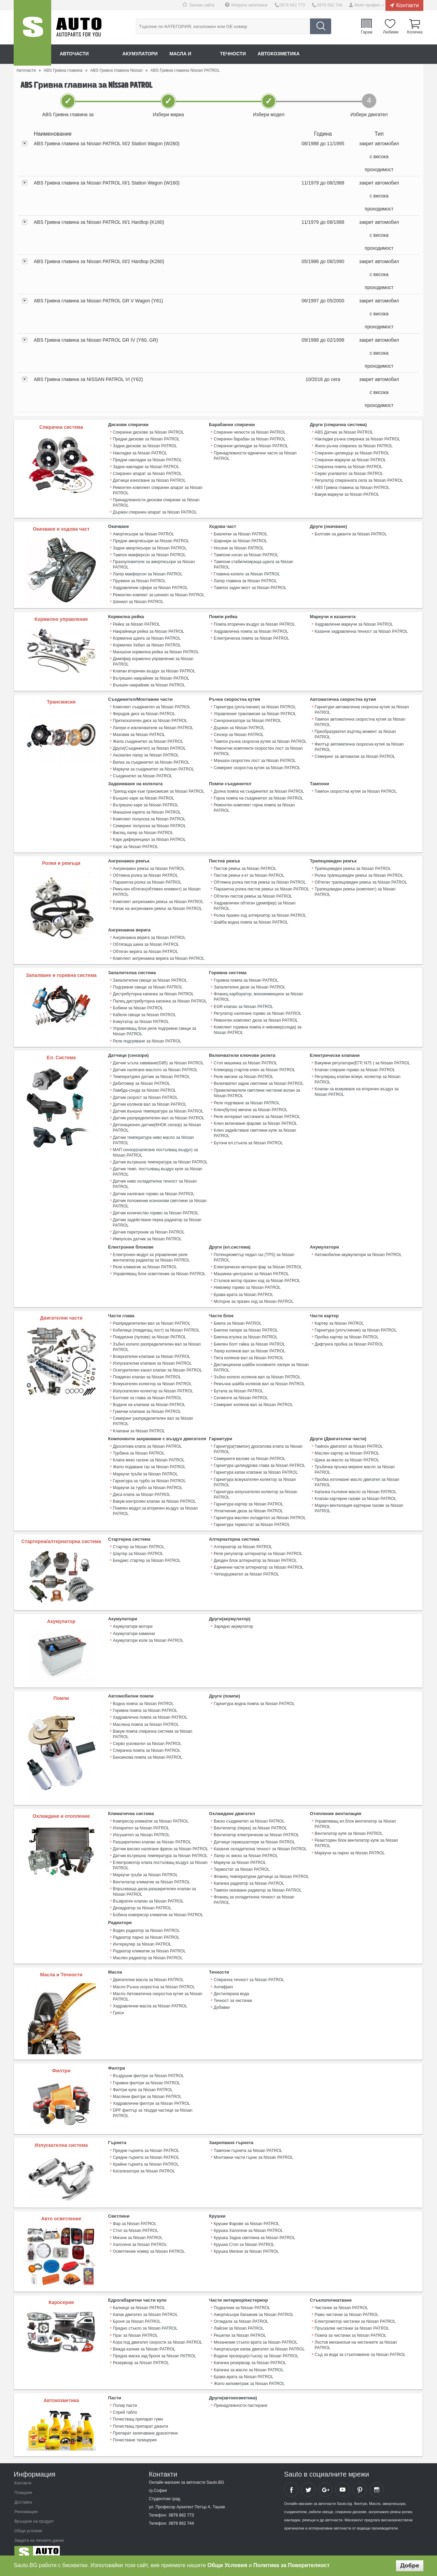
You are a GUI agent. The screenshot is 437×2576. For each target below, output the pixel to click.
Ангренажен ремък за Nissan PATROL (149, 865)
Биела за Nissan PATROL (238, 1317)
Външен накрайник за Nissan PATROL (149, 683)
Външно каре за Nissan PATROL (143, 796)
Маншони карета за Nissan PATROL (147, 809)
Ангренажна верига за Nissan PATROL (149, 934)
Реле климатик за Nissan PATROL (145, 1261)
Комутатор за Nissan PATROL (141, 1018)
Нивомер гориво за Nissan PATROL (247, 1282)
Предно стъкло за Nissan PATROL (145, 2319)
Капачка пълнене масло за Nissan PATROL (355, 1484)
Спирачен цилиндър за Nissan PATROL (352, 452)
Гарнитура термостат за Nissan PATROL (252, 1517)
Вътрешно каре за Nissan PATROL (145, 803)
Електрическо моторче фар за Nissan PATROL (258, 1261)
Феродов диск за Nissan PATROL (144, 712)
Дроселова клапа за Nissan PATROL (147, 1439)
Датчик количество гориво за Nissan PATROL (155, 1207)
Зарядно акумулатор (233, 1619)
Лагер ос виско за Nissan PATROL (246, 1848)
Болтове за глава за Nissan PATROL (147, 1391)
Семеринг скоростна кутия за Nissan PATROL (257, 765)
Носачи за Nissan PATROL (239, 547)
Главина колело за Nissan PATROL (247, 567)
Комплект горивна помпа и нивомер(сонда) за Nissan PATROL (257, 1026)
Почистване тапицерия (135, 2430)
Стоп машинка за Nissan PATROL (245, 1059)
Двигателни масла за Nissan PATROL (148, 1971)
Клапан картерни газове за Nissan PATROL (355, 1491)
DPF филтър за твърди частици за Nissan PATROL (152, 2104)
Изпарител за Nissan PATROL (141, 1820)
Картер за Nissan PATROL (339, 1317)
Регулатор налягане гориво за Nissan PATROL (257, 1009)
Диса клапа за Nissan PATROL (141, 1487)
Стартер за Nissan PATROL (139, 1539)
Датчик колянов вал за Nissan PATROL (149, 1100)
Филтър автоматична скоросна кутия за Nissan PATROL (359, 745)
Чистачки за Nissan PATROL (341, 2299)
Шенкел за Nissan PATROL (138, 600)
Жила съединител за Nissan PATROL (148, 739)
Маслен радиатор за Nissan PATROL (148, 1949)
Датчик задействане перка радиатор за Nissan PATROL (157, 1217)
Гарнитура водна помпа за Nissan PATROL (254, 1696)
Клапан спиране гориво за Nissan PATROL (355, 1065)
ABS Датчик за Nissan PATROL (344, 432)
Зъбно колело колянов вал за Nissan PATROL (257, 1370)
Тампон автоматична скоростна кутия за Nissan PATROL (360, 720)
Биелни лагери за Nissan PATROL (246, 1324)
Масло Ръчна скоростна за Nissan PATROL (154, 1978)
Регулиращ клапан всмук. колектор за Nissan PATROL (357, 1075)
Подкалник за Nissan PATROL (242, 2299)
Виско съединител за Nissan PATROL (249, 1814)
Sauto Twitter (308, 2480)
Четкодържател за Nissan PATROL (246, 1566)
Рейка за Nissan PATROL (136, 623)
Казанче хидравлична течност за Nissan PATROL (361, 630)
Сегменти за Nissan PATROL (241, 1391)
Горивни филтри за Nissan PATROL (146, 2074)
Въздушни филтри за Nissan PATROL (148, 2067)
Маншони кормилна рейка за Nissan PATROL (156, 651)
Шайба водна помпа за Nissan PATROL (251, 919)
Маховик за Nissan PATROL (139, 733)
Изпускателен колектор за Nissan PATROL (153, 1384)
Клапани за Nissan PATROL (139, 1424)
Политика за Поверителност (291, 2565)
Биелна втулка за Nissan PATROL (245, 1331)
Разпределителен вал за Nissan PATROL (152, 1317)
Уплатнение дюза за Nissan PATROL (248, 1503)
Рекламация (26, 2502)
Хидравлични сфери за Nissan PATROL (150, 586)
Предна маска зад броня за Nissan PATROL (154, 2347)
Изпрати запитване (250, 5)
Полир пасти (125, 2396)
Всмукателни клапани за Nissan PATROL (151, 1350)
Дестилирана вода (231, 1985)
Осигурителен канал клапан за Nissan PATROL (157, 1364)
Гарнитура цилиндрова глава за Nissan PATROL (259, 1458)
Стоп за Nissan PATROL (135, 2222)
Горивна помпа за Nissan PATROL (246, 976)
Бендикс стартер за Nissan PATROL (147, 1553)
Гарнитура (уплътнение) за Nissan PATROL (255, 705)
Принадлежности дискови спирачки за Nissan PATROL (156, 502)
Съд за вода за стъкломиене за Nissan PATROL (360, 2345)
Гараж (367, 32)
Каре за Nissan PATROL (135, 844)
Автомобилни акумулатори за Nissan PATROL (358, 1249)
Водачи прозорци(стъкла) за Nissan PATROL (256, 2347)
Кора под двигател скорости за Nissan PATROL (157, 2333)
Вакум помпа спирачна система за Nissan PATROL (161, 1723)
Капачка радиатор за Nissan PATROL (249, 1875)
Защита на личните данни (39, 2531)
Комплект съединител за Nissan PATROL (152, 705)
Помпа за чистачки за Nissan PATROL (350, 2326)
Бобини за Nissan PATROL (138, 1004)
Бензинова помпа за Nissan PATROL (147, 1744)
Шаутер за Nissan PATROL (138, 1546)
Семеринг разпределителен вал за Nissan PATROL (153, 1414)
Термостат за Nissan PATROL (241, 1861)
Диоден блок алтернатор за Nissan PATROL (255, 1553)
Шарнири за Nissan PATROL (240, 540)
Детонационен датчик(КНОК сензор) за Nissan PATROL (157, 1123)
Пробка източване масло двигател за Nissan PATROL (357, 1475)
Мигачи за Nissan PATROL (138, 2228)
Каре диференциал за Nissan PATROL (149, 837)
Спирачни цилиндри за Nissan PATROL (251, 446)
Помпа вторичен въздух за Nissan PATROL (254, 623)
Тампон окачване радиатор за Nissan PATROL (257, 1882)
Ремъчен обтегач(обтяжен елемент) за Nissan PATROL (156, 889)
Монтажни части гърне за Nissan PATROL (253, 2148)
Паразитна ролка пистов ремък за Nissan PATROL (261, 886)
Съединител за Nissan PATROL (142, 774)
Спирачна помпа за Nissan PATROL (348, 466)
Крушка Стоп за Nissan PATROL (244, 2235)
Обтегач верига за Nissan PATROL (145, 948)
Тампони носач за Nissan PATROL (246, 553)
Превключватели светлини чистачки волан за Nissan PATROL (257, 1089)
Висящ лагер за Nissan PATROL (143, 830)
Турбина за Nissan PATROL (139, 1446)
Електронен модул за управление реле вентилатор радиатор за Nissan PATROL (151, 1252)
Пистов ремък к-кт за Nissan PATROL (249, 872)
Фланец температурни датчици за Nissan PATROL (261, 1868)
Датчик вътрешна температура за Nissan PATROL (160, 1157)
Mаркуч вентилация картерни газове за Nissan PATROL (359, 1501)
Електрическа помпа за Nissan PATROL (251, 637)
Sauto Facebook (291, 2480)
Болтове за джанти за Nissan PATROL (351, 533)
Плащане (23, 2483)
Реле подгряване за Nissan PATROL (147, 1037)
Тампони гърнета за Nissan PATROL (248, 2142)
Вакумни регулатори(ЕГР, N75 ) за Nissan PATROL (362, 1059)
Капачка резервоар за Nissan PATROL (250, 2354)
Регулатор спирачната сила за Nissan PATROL (359, 480)
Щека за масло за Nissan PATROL (347, 1453)
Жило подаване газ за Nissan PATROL (149, 1460)
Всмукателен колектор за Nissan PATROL (152, 1377)
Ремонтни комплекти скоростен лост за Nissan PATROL (258, 749)
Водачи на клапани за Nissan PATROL (149, 1398)
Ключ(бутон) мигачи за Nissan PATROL (250, 1105)
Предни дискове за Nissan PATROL (146, 439)
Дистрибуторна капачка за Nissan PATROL (153, 990)
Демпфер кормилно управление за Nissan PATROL (153, 660)
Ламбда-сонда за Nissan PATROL (144, 1086)
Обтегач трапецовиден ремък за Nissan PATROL (361, 879)
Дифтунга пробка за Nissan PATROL (349, 1338)
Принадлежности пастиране (240, 2396)
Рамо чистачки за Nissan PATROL (347, 2306)
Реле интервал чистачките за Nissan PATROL (257, 1112)
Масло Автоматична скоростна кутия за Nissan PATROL (157, 1988)
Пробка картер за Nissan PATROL (347, 1331)
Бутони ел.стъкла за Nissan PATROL (248, 1138)
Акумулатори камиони (134, 1626)
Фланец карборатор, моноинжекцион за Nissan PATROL (258, 993)
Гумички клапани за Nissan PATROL (147, 1405)
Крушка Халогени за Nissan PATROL (248, 2222)
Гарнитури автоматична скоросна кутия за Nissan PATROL (362, 708)
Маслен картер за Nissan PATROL (347, 1446)
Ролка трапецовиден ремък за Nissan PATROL (359, 872)
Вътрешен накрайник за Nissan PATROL (151, 676)
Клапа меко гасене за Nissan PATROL (148, 1453)
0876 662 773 (292, 5)
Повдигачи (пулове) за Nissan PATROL (149, 1331)
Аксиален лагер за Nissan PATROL (146, 753)
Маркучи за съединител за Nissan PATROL (153, 767)
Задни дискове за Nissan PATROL (145, 446)
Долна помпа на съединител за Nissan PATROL (259, 789)
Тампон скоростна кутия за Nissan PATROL (356, 789)
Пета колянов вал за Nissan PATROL (248, 1351)
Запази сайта (202, 5)
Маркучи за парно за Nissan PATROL (350, 1845)
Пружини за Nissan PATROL (139, 579)
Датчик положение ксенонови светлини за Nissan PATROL (160, 1198)
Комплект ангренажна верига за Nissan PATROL (158, 955)
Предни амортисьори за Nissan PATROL (151, 540)
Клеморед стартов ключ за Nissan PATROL (254, 1065)
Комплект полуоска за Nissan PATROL (149, 816)
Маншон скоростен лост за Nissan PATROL (255, 759)
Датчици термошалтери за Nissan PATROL (254, 1834)
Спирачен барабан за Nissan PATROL (249, 439)
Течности (237, 54)
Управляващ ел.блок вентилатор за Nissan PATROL (355, 1817)
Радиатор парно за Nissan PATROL (146, 1929)
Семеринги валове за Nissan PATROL (249, 1451)
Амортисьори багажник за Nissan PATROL (253, 2306)
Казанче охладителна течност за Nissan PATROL (260, 1841)
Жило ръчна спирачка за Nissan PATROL (354, 446)
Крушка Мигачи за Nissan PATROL (246, 2242)
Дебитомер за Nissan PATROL (141, 1079)
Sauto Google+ (325, 2480)
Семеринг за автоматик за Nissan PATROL (355, 754)
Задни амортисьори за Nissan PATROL (149, 547)
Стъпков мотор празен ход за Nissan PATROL (257, 1275)
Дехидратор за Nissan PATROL (142, 1900)
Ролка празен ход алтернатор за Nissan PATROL (260, 912)
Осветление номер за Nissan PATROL (149, 2242)
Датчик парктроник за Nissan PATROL (148, 1227)
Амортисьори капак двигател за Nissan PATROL (259, 2340)
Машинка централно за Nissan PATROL (251, 1268)
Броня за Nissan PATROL (136, 2313)
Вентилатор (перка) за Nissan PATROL (250, 1820)
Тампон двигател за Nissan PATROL (349, 1439)
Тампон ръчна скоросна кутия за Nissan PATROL (260, 739)
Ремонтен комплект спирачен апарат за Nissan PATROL (157, 490)
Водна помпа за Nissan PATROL (143, 1696)
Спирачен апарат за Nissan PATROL (147, 473)
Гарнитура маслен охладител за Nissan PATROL (260, 1510)
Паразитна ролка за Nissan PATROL (147, 879)
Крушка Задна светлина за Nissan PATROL (254, 2228)
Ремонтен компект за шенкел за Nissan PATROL (159, 593)
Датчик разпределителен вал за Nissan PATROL (158, 1113)
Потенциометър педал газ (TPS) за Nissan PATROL (254, 1252)
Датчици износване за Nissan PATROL (149, 480)
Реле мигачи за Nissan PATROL (243, 1072)
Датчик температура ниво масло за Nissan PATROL (153, 1135)
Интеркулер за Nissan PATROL (142, 1936)
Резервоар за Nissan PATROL (141, 2354)
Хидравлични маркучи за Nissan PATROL (354, 623)
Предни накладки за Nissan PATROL (147, 459)
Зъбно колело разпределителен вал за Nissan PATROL (156, 1341)
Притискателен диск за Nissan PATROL (150, 719)
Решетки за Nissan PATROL (240, 2326)
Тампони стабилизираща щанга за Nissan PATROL (262, 560)
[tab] (218, 156)
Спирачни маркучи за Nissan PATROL (350, 459)
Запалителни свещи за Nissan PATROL (150, 976)
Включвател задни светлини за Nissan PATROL (258, 1079)
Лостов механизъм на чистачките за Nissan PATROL (356, 2336)
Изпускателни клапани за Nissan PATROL (152, 1357)
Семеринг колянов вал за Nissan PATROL (253, 1398)
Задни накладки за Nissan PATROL (146, 466)
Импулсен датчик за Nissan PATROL (147, 1233)
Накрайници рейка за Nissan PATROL (148, 630)
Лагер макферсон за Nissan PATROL (147, 573)
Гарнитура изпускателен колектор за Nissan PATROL (255, 1487)
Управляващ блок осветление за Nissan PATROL (159, 1268)
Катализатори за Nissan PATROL (144, 2162)
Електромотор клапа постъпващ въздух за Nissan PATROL (160, 1858)
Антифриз (223, 1978)
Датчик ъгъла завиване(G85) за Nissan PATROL (158, 1059)
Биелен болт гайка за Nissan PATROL (249, 1338)
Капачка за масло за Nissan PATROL (248, 2360)
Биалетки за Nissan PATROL (240, 533)
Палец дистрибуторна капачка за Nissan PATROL (160, 997)
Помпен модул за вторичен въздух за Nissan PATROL (155, 1504)
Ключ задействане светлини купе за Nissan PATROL (255, 1128)
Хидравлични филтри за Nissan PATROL (151, 2095)
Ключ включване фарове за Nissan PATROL (255, 1119)
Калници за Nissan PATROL (139, 2299)
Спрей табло (125, 2403)
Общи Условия (228, 2565)
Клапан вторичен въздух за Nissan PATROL (154, 670)
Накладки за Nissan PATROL (140, 452)
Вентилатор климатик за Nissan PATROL (151, 1874)
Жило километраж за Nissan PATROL (249, 2374)
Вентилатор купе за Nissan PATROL (349, 1826)
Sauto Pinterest (359, 2480)
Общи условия (28, 2521)
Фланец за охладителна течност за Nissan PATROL (254, 1892)
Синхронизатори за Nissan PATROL (247, 719)
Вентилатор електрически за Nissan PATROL (256, 1827)
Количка (415, 32)
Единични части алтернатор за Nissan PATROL (258, 1559)
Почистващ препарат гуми (138, 2410)
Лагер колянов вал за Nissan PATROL (249, 1344)
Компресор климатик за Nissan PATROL (150, 1814)
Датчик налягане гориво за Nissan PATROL (153, 1188)
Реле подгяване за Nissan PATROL (247, 1098)
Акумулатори (142, 54)
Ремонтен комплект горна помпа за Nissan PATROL (254, 806)
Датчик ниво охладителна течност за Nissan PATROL (155, 1179)
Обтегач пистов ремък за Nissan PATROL (253, 893)
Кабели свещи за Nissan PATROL (144, 1011)
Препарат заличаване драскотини (145, 2423)
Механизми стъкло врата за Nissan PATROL (255, 2333)
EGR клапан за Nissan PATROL (243, 1002)
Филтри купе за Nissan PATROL (143, 2081)
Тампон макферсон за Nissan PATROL (149, 553)
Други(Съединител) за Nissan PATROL (149, 746)
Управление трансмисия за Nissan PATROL (255, 712)
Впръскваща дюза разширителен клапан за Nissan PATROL (154, 1884)
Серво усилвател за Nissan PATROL (349, 473)
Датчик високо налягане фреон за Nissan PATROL (160, 1841)
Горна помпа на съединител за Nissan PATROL (258, 796)
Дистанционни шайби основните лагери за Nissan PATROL (261, 1361)
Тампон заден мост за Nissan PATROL (250, 581)
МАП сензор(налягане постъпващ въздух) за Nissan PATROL (155, 1148)
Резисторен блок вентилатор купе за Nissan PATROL (356, 1836)
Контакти (407, 5)
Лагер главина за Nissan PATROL (245, 574)
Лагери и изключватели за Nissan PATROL (153, 726)
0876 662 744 (329, 5)
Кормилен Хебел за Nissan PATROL (147, 644)
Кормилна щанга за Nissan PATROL (147, 637)
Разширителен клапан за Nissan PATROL (152, 1834)
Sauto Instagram (376, 2480)
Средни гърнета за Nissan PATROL (146, 2148)
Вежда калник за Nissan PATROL (144, 2340)
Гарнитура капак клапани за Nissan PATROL (255, 1465)
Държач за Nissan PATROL (239, 726)
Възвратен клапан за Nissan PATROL (148, 1893)
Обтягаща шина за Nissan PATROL (146, 941)
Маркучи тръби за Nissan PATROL (145, 1466)
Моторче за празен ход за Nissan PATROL (253, 1295)
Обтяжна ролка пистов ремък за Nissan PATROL (260, 879)
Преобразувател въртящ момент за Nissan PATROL (355, 733)
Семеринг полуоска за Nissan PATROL (149, 823)
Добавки (222, 1998)
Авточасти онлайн (86, 54)
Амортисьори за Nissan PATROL (143, 533)
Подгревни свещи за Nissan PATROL (147, 983)
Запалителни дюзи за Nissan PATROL (249, 983)
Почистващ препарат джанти (140, 2416)
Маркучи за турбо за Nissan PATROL (147, 1480)
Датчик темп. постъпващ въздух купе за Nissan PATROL (157, 1167)
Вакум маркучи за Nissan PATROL (347, 493)
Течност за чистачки (233, 1992)
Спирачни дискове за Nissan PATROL (148, 432)
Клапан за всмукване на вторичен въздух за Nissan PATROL (356, 1087)
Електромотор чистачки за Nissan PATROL (355, 2313)
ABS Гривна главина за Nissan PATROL (352, 487)
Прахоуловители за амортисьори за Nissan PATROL (154, 563)
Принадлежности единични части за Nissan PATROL (255, 455)
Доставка (23, 2493)
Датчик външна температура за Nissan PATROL (158, 1106)
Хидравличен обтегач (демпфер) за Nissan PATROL (254, 903)
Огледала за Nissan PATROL (241, 2313)
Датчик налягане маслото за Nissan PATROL (155, 1065)
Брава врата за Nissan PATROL (243, 1288)
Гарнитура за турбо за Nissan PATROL (149, 1473)
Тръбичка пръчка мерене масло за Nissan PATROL (355, 1463)
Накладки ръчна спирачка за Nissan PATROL (357, 439)
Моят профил (367, 5)
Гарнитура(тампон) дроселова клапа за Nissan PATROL (258, 1442)
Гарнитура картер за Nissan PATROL (248, 1497)
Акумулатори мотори (133, 1619)
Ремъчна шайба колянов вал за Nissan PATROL (259, 1377)
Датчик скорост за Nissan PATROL (145, 1093)
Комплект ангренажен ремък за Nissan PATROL (158, 898)
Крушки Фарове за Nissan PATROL (246, 2215)
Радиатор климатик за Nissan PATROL (149, 1942)
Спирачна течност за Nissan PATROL (249, 1971)
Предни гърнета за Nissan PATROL (146, 2142)
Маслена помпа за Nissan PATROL (146, 1716)
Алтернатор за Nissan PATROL (243, 1539)
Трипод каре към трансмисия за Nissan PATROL (158, 789)
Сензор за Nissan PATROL (239, 733)
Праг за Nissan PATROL (135, 2326)
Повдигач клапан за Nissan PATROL (147, 1370)
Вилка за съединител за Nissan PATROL (151, 760)
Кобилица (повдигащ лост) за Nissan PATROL (156, 1324)
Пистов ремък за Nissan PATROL (245, 865)
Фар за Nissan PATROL (135, 2215)
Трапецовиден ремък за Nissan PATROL (353, 865)
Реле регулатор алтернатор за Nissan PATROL (258, 1546)
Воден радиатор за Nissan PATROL (146, 1922)
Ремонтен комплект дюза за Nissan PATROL (256, 1016)
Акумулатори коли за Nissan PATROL (148, 1633)
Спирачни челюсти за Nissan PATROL (249, 432)
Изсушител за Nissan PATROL (141, 1827)
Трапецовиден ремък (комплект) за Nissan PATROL (355, 889)
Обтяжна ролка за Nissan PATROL (145, 872)
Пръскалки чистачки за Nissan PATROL (352, 2319)
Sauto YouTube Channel (342, 2480)
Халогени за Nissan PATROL (140, 2235)
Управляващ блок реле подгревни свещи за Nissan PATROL (154, 1027)
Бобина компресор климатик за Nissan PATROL (158, 1907)
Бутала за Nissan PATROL (238, 1384)
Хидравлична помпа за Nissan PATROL (251, 630)
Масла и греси (192, 54)
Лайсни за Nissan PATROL (239, 2319)
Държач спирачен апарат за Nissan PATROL (155, 511)
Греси (118, 2004)
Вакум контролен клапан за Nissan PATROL (154, 1494)
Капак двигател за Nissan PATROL (145, 2306)
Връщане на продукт (34, 2512)
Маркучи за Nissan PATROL (240, 1855)
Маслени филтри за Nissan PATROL (147, 2088)
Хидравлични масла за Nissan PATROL (150, 1997)
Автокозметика (284, 54)
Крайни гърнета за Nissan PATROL (146, 2155)
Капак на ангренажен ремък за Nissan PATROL (157, 905)
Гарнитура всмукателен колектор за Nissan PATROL (255, 1475)
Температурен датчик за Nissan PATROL (151, 1072)
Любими (390, 32)
